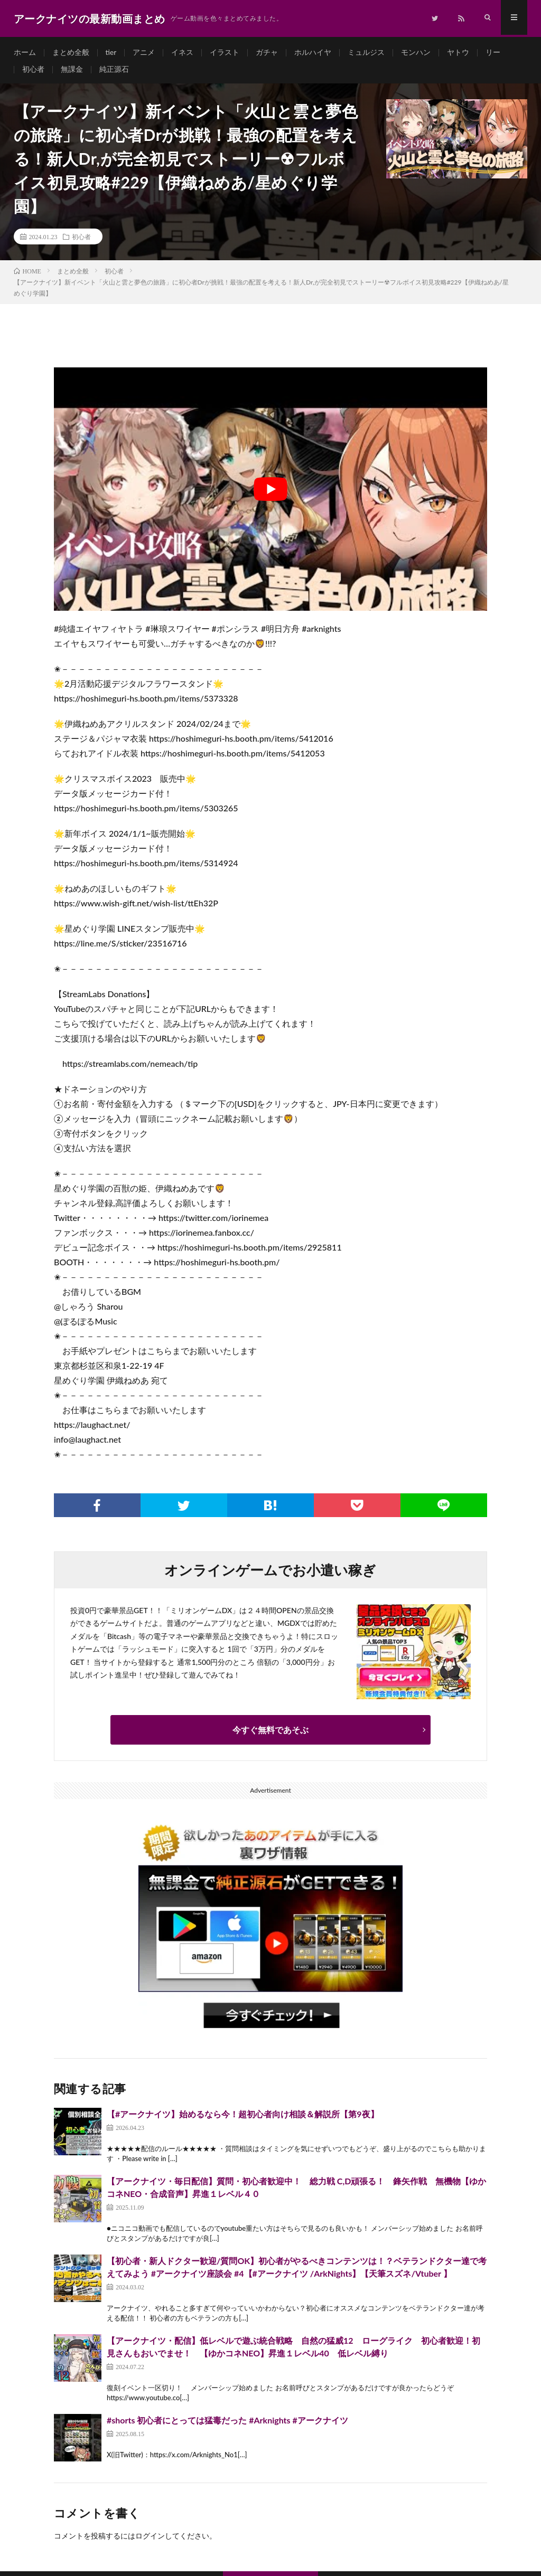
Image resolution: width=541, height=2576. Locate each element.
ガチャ (267, 52)
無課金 (72, 72)
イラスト (225, 52)
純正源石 (114, 72)
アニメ (144, 52)
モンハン (416, 52)
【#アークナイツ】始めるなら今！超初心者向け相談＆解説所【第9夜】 (243, 2119)
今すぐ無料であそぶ (270, 1734)
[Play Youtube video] (270, 493)
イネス (183, 52)
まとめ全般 (70, 52)
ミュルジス (366, 52)
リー (493, 52)
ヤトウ (458, 52)
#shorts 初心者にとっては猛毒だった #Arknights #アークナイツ (227, 2425)
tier (111, 52)
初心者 (33, 72)
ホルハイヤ (313, 52)
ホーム (25, 52)
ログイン (150, 2540)
